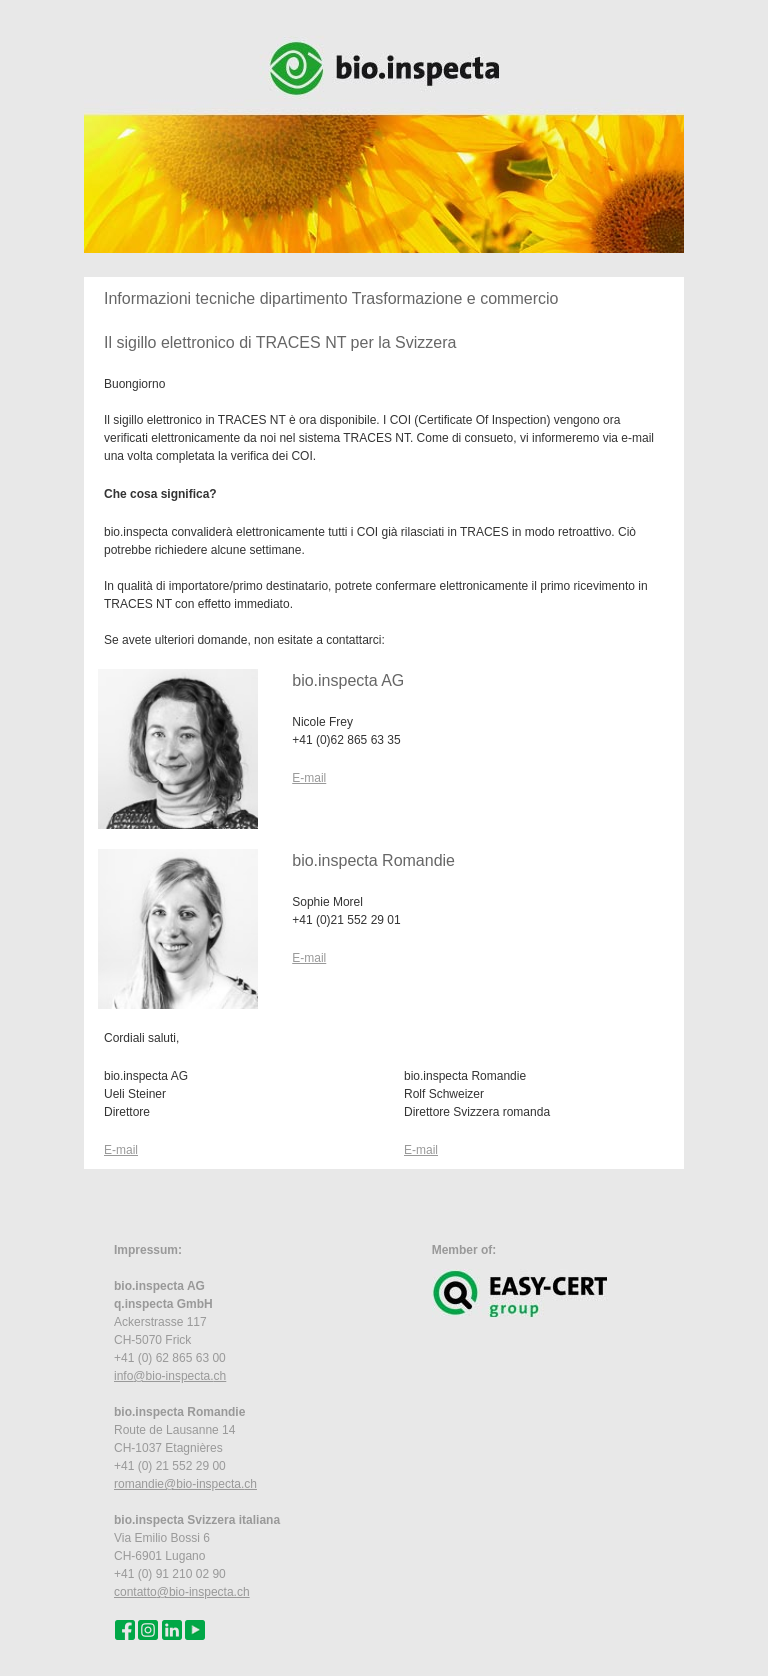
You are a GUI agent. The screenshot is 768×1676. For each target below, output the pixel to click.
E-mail (309, 778)
